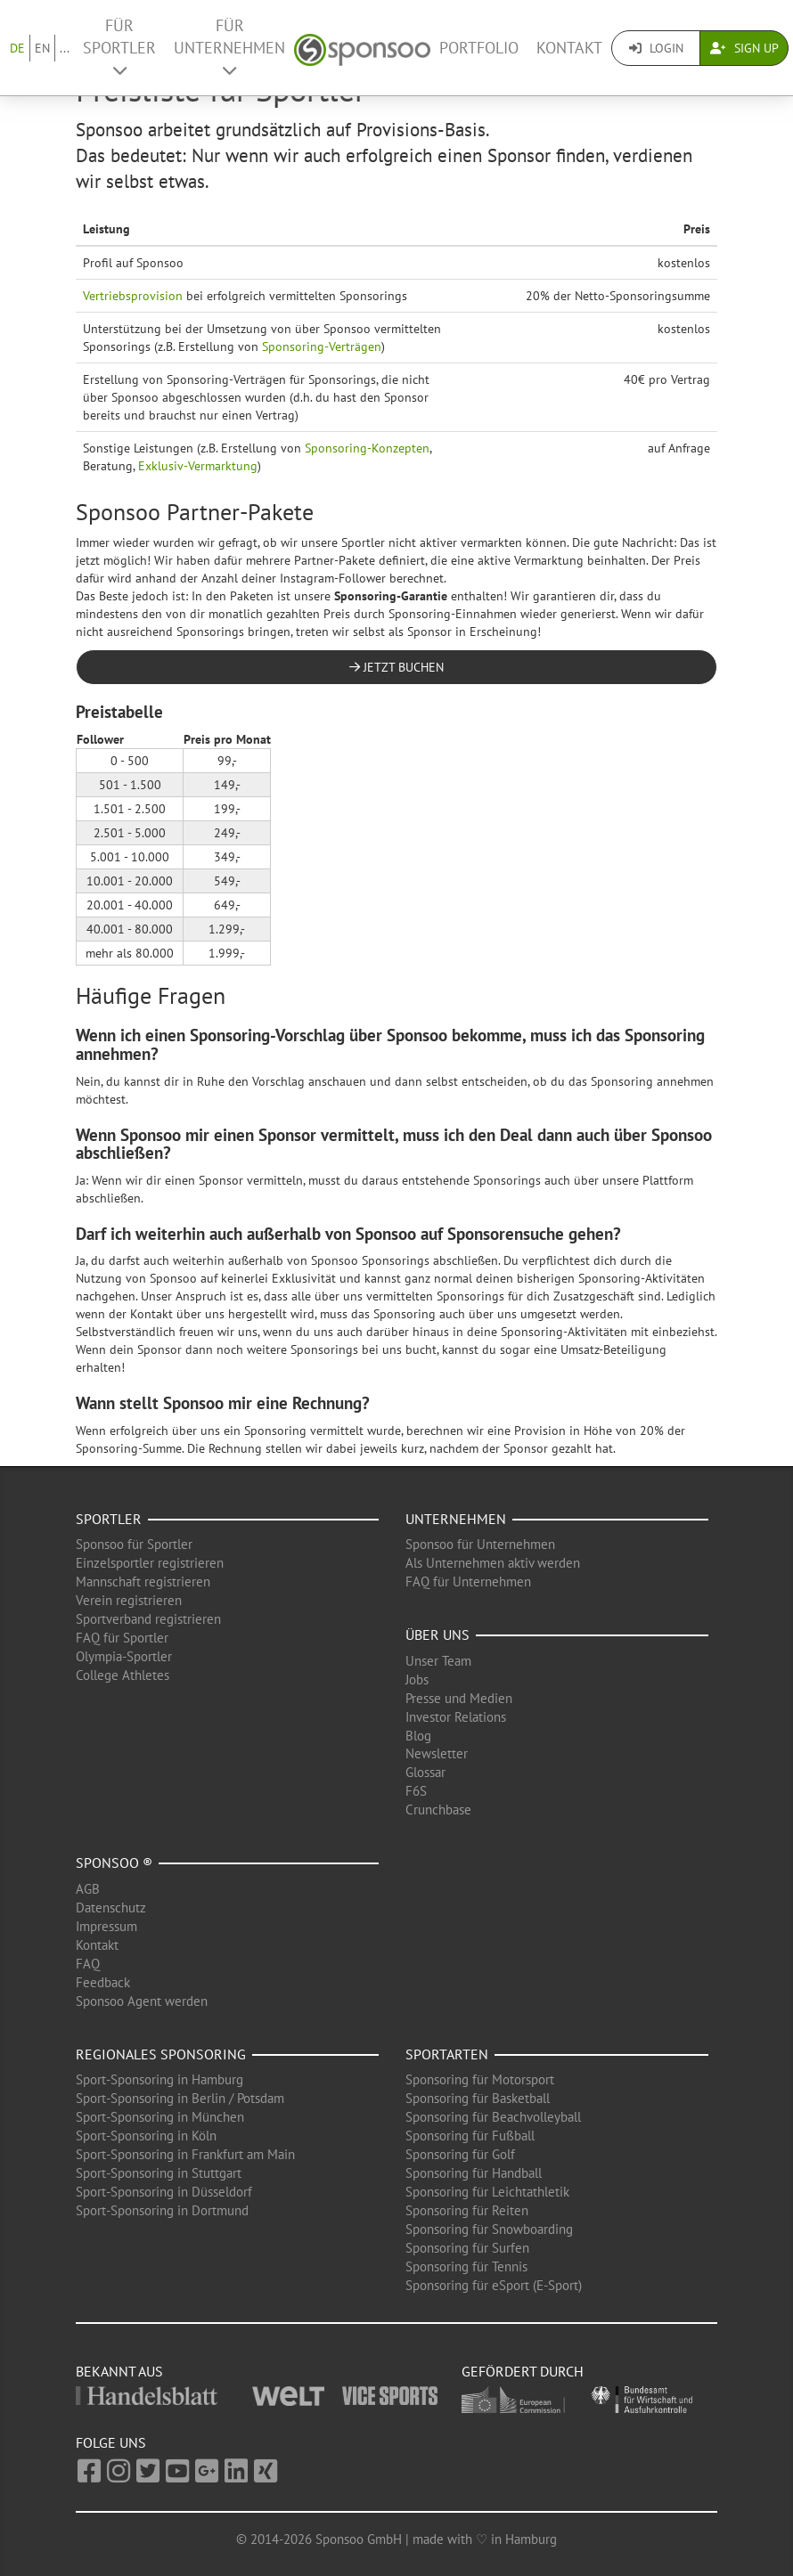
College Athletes (122, 1675)
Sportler (109, 1519)
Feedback (103, 1982)
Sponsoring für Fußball (470, 2135)
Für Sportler (119, 46)
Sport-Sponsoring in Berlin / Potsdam (180, 2098)
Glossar (425, 1772)
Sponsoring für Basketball (477, 2098)
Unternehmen (455, 1519)
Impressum (106, 1926)
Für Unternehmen (229, 46)
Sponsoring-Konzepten (367, 448)
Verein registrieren (129, 1600)
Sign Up (744, 48)
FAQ (88, 1963)
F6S (416, 1790)
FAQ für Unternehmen (468, 1581)
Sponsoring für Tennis (466, 2266)
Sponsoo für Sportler (134, 1544)
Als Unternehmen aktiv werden (492, 1562)
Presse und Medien (458, 1698)
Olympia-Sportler (124, 1656)
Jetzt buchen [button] (396, 667)
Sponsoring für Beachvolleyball (493, 2116)
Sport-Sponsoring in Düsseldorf (164, 2191)
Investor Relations (455, 1716)
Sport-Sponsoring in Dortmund (162, 2210)
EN (42, 48)
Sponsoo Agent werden (142, 2001)
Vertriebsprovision (133, 296)
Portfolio (479, 47)
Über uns (437, 1634)
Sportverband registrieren (148, 1618)
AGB (88, 1888)
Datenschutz (111, 1907)
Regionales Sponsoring (161, 2054)
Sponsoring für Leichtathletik (487, 2191)
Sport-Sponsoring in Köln (146, 2135)
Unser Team (438, 1660)
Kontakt (569, 47)
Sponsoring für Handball (473, 2172)
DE (17, 48)
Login (656, 48)
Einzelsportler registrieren (150, 1562)
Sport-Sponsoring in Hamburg (159, 2079)
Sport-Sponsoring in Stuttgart (158, 2172)
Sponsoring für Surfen (467, 2247)
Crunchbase (438, 1809)
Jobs (417, 1679)
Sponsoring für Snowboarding (489, 2229)
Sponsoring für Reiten (466, 2210)
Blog (418, 1735)
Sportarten (446, 2054)
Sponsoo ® (114, 1862)
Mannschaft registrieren (143, 1581)
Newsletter (436, 1753)
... (64, 48)
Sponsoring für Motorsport (479, 2079)
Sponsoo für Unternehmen (480, 1544)
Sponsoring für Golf (460, 2154)
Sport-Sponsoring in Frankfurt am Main (185, 2154)
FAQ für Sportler (122, 1637)
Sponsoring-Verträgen (321, 346)
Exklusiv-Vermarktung (198, 466)
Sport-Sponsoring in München (160, 2116)
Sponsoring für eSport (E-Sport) (493, 2285)
